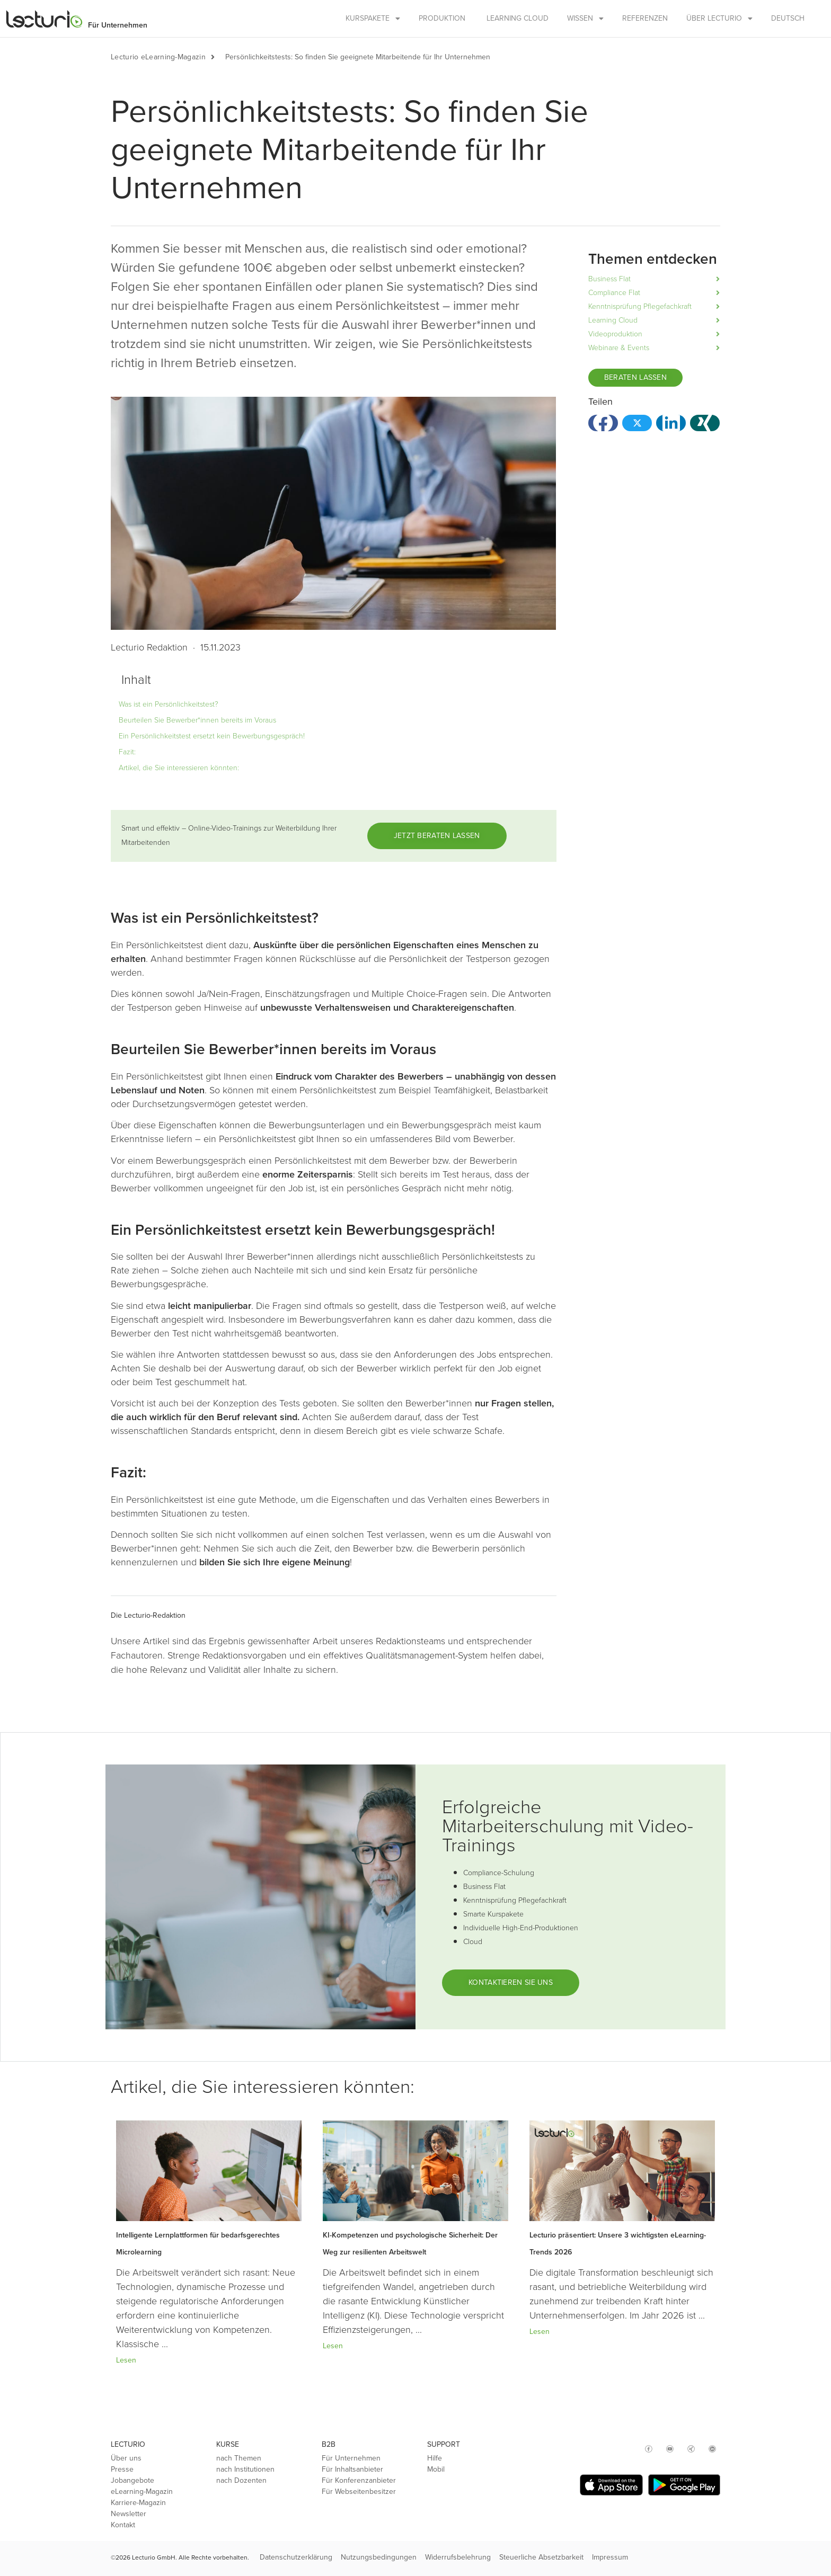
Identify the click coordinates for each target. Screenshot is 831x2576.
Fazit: (127, 751)
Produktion (442, 18)
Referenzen (645, 18)
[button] (218, 57)
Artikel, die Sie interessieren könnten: (179, 767)
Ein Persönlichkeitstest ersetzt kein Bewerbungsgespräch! (212, 736)
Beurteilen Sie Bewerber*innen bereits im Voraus (197, 720)
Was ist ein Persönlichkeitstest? (168, 704)
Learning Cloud (518, 18)
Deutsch (788, 18)
